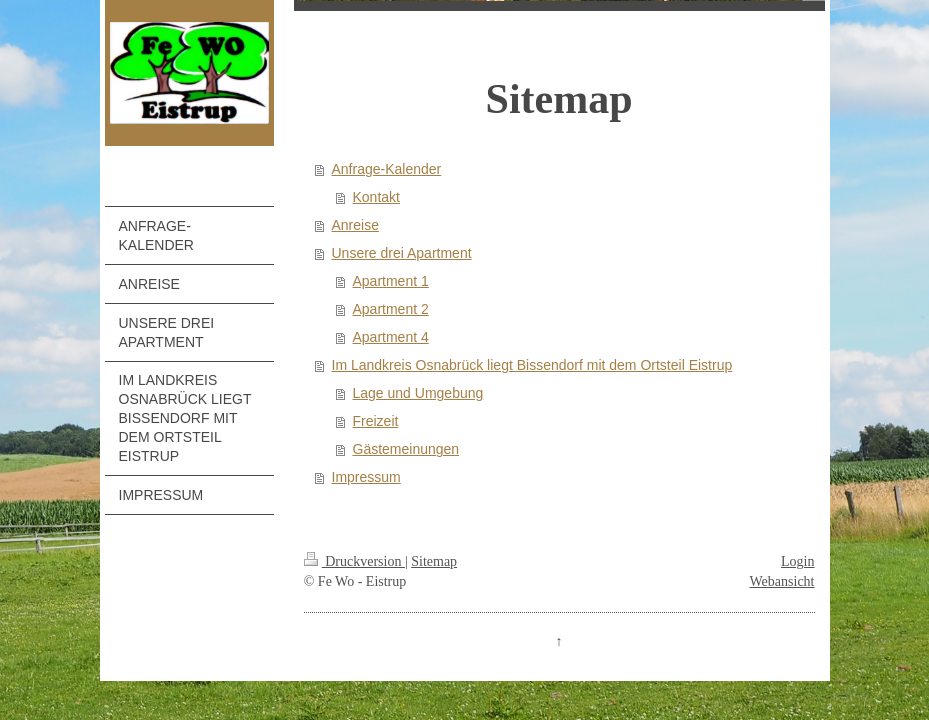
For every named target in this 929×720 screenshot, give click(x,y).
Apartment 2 (391, 309)
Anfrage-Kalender (387, 169)
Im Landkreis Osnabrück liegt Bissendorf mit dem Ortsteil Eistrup (532, 365)
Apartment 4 (391, 337)
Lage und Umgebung (418, 393)
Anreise (355, 225)
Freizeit (376, 421)
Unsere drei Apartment (402, 253)
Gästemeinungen (406, 449)
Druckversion (354, 561)
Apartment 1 (391, 281)
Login (797, 561)
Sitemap (434, 561)
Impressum (366, 477)
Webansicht (782, 581)
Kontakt (376, 197)
